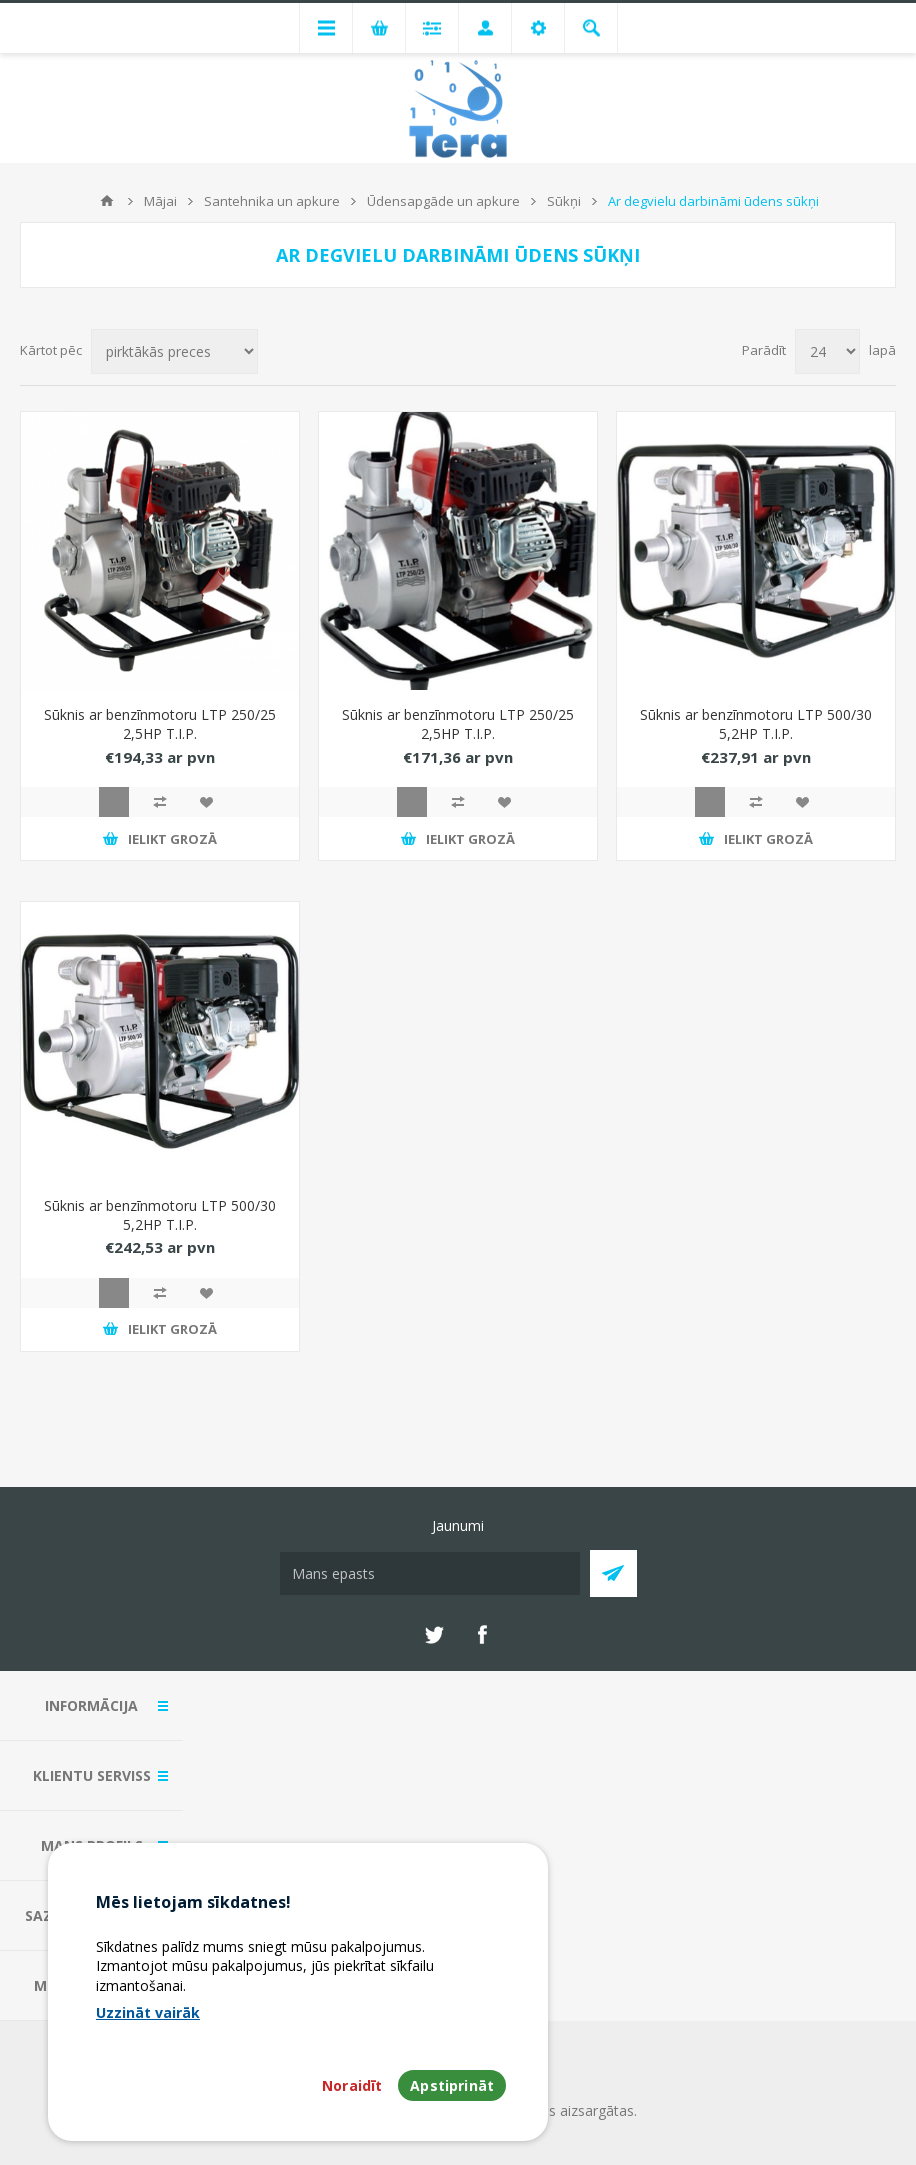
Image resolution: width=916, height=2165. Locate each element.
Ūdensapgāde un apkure (443, 201)
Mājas (107, 201)
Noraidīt (352, 2085)
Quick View (114, 802)
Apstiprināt (452, 2085)
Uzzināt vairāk (148, 2012)
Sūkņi (564, 201)
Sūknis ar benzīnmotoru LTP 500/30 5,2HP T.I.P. (756, 724)
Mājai (160, 201)
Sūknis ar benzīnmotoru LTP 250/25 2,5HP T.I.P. (160, 724)
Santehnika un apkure (272, 201)
